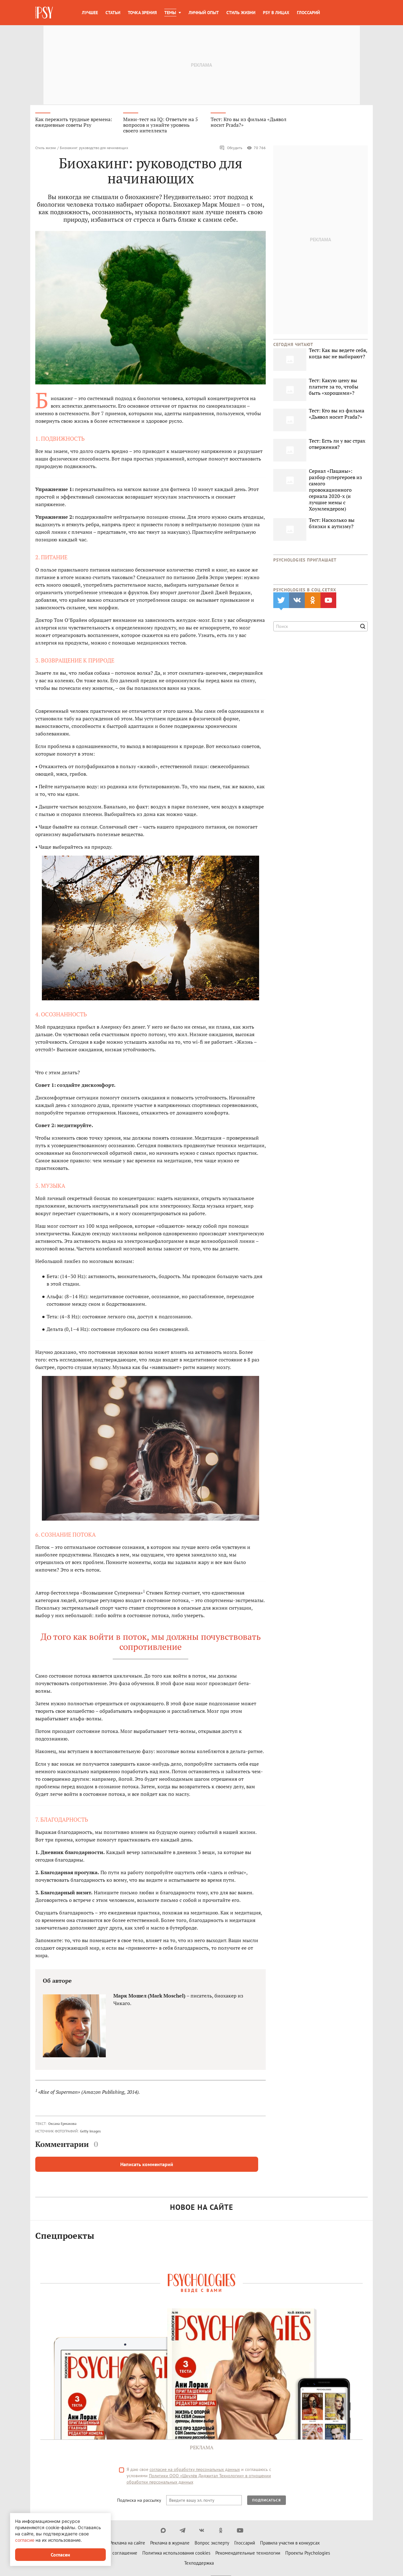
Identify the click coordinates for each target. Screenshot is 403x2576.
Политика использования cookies (176, 2554)
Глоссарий (308, 12)
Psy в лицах (276, 12)
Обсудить (230, 149)
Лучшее (90, 12)
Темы (170, 12)
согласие (24, 2540)
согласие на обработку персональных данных (195, 2471)
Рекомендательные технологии (247, 2554)
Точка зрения (142, 12)
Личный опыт (204, 12)
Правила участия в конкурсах (290, 2544)
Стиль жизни (240, 12)
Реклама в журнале (170, 2544)
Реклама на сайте (127, 2544)
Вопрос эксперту (212, 2544)
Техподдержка (199, 2565)
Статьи (112, 12)
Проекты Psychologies (307, 2554)
